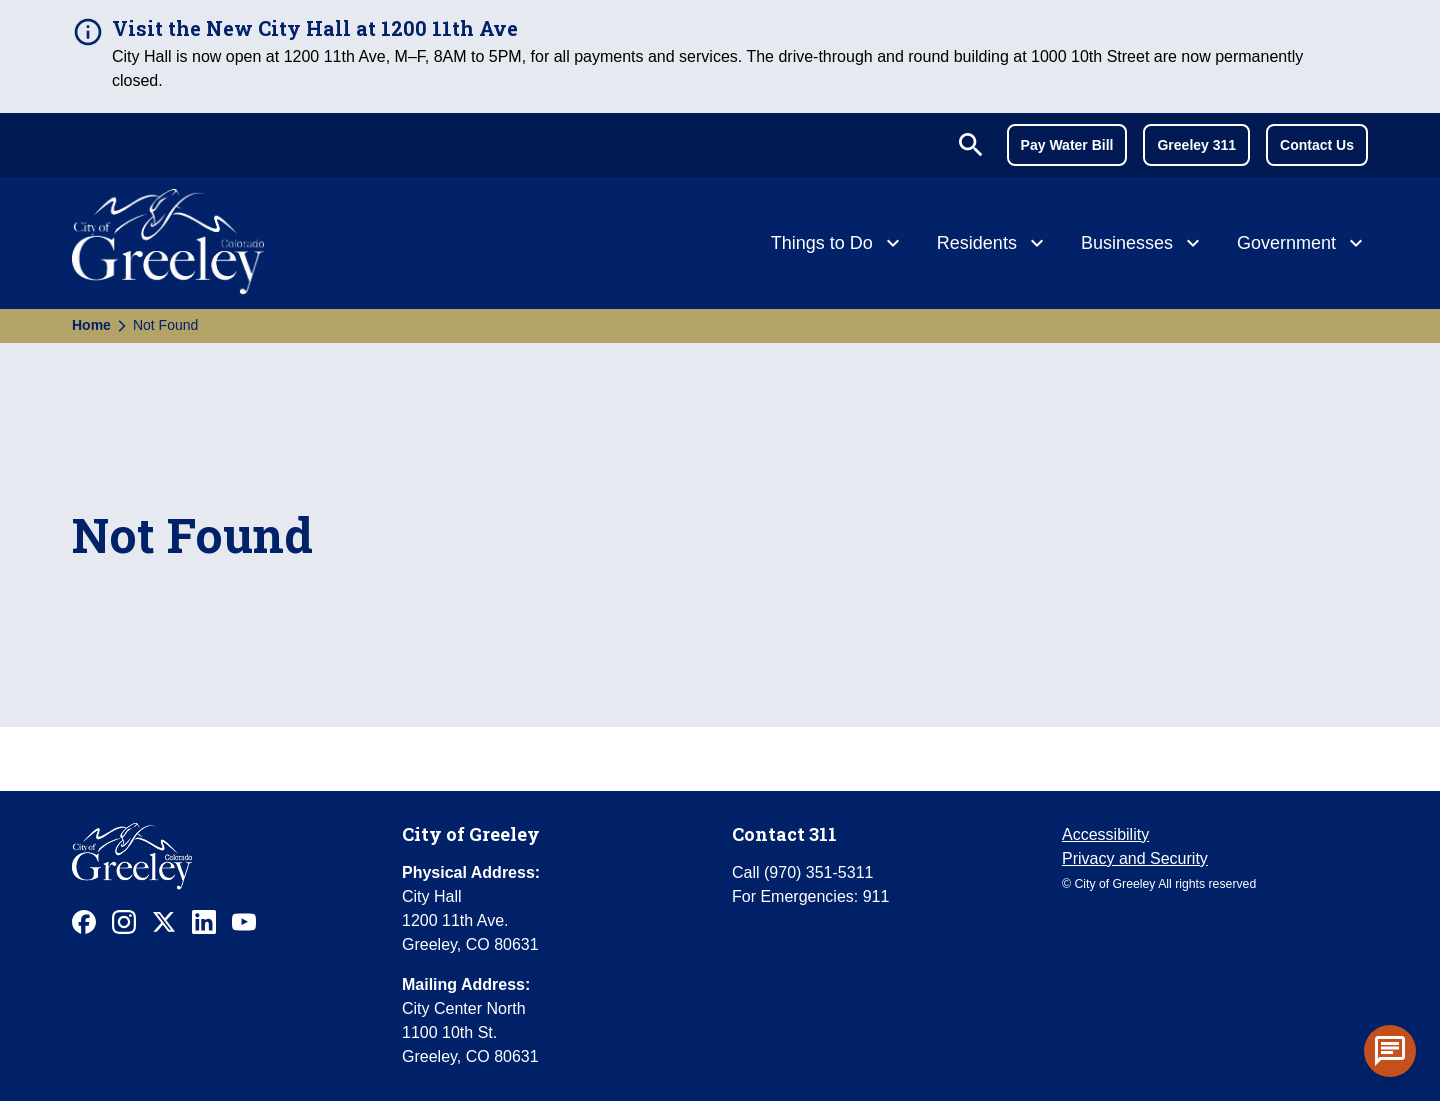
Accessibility (1105, 834)
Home (91, 325)
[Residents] (993, 245)
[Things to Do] (838, 245)
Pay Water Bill (1067, 145)
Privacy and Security (1135, 858)
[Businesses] (1143, 245)
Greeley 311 (1196, 145)
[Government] (1302, 245)
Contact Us (1317, 145)
